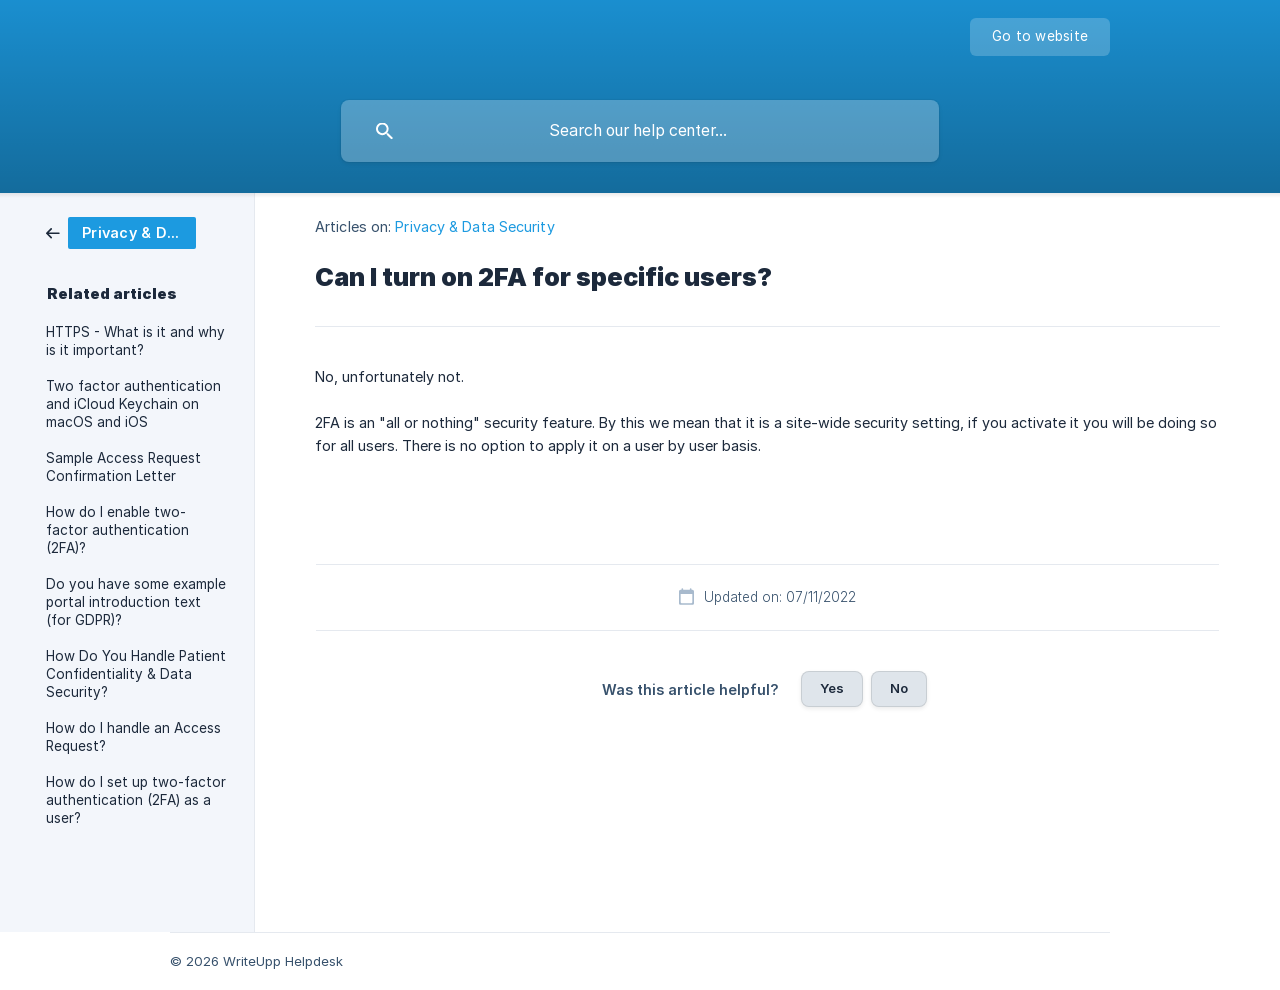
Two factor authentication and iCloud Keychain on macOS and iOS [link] (133, 404)
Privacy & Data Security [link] (474, 226)
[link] (121, 231)
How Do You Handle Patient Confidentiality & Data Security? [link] (136, 674)
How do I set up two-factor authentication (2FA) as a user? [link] (136, 800)
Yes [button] (832, 688)
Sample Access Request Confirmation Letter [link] (123, 467)
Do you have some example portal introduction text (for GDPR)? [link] (136, 602)
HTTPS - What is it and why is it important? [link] (135, 341)
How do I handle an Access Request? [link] (133, 737)
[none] (1040, 37)
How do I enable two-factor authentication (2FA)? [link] (117, 530)
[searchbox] (640, 131)
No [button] (899, 688)
